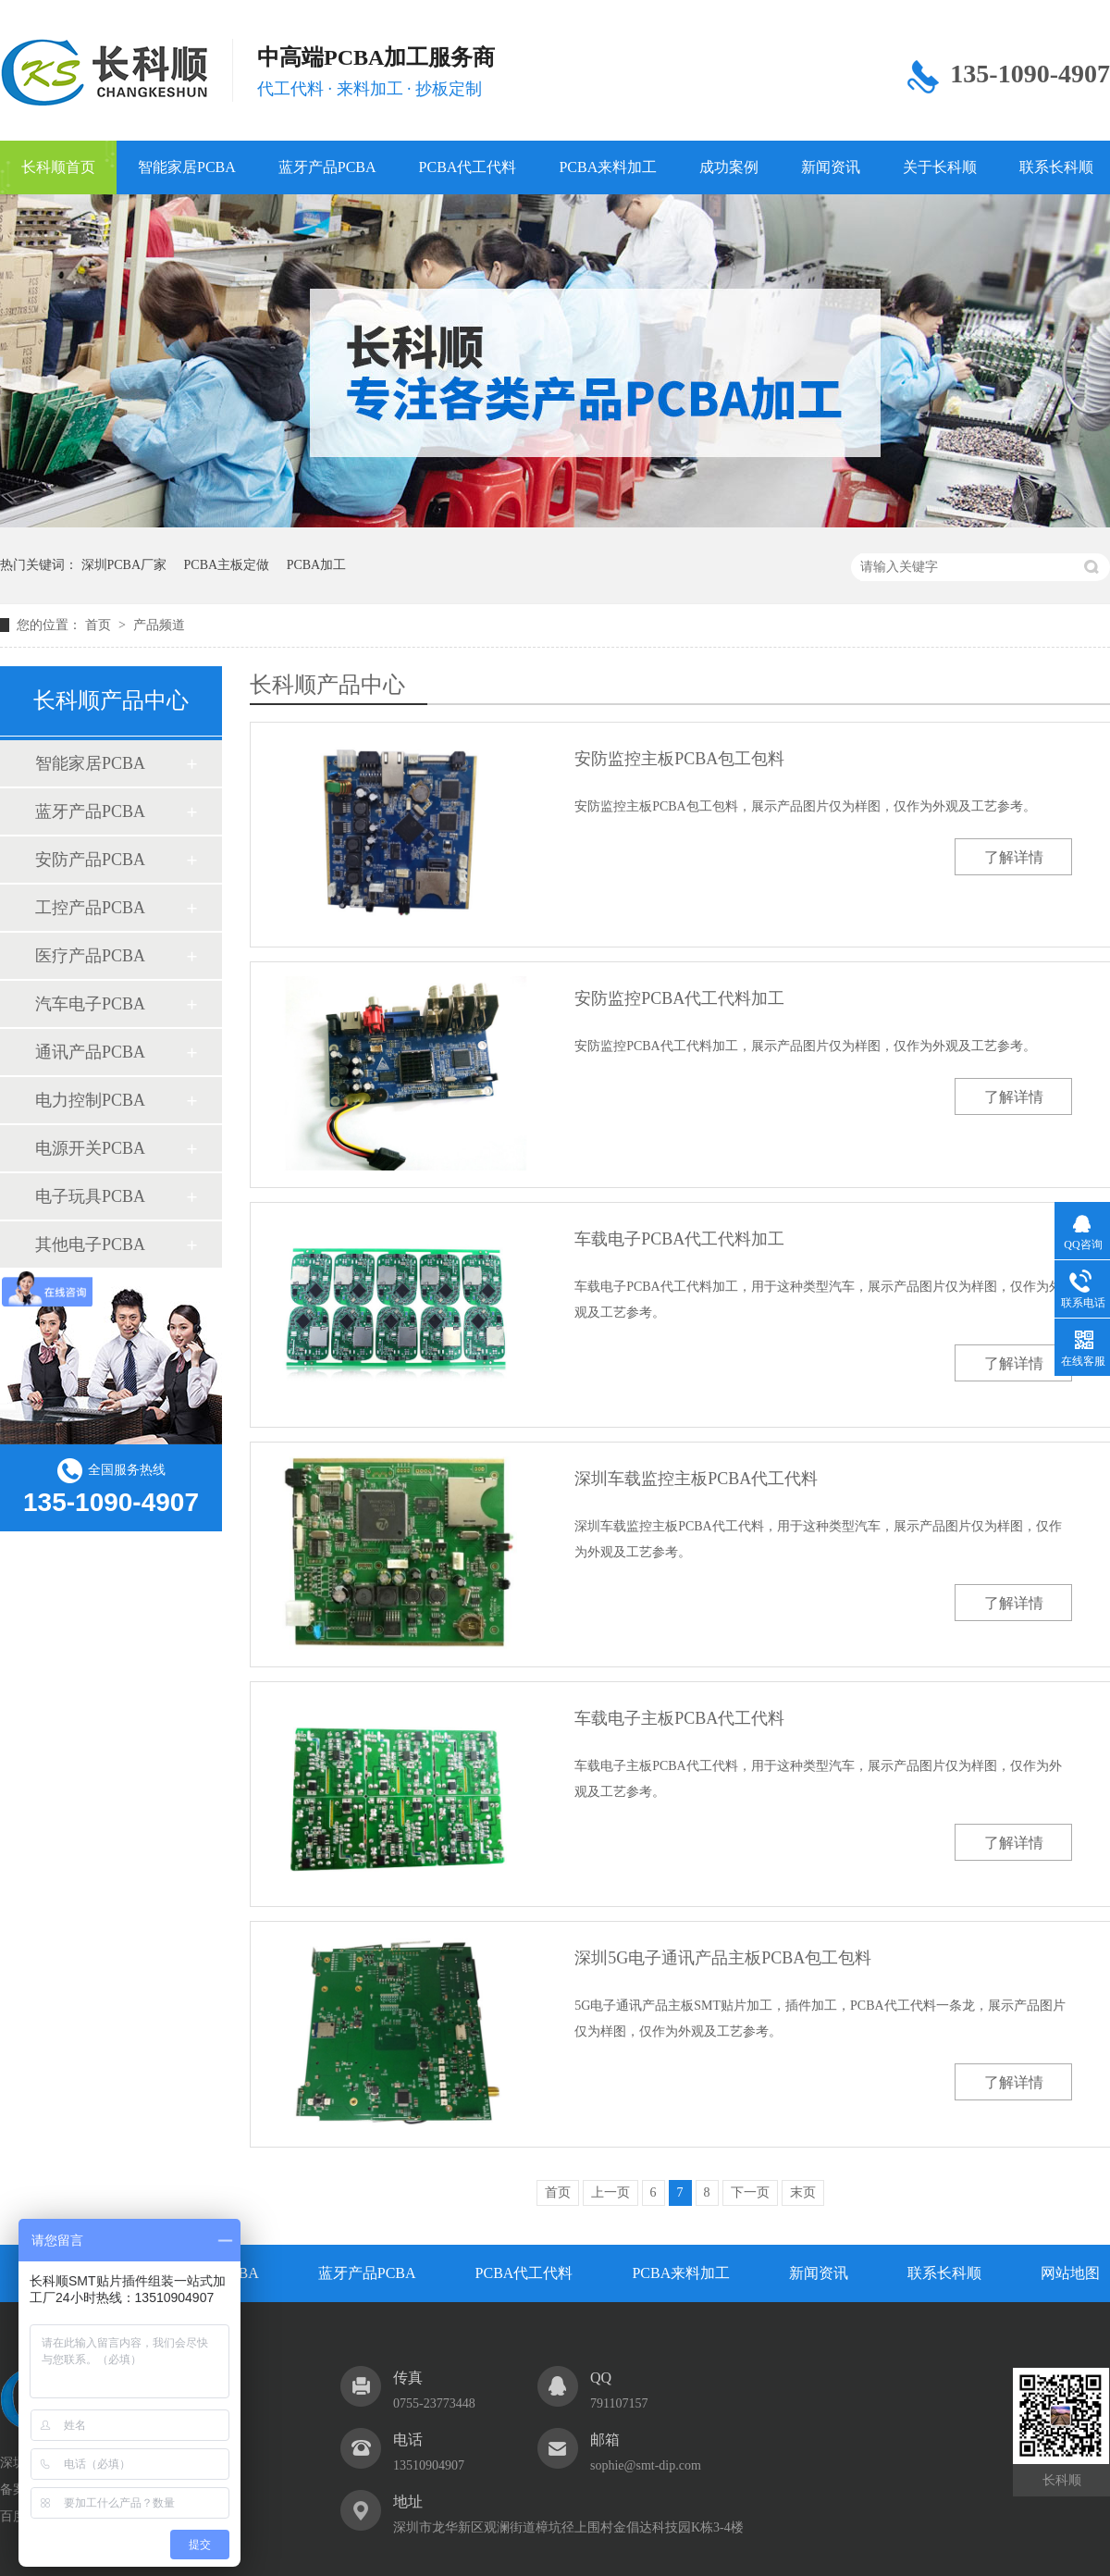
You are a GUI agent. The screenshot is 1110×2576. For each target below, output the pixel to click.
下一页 (750, 2192)
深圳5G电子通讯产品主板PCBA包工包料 (722, 1958)
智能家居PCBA (187, 167)
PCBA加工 (317, 565)
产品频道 (159, 625)
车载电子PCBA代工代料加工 (679, 1239)
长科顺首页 (58, 167)
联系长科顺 (944, 2273)
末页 (803, 2192)
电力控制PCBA (90, 1100)
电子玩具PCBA (90, 1196)
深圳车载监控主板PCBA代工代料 (696, 1478)
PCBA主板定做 (227, 565)
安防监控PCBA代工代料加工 (679, 998)
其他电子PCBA (90, 1244)
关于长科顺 (940, 167)
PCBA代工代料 (468, 167)
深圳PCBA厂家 (124, 565)
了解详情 (1013, 857)
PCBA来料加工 (608, 167)
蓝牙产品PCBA (327, 167)
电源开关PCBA (90, 1148)
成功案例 (728, 167)
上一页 (610, 2192)
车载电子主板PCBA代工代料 (679, 1718)
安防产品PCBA (90, 859)
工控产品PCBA (90, 907)
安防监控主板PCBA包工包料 (679, 758)
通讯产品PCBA (90, 1052)
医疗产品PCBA (90, 956)
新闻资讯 (830, 167)
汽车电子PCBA (90, 1004)
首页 (100, 625)
